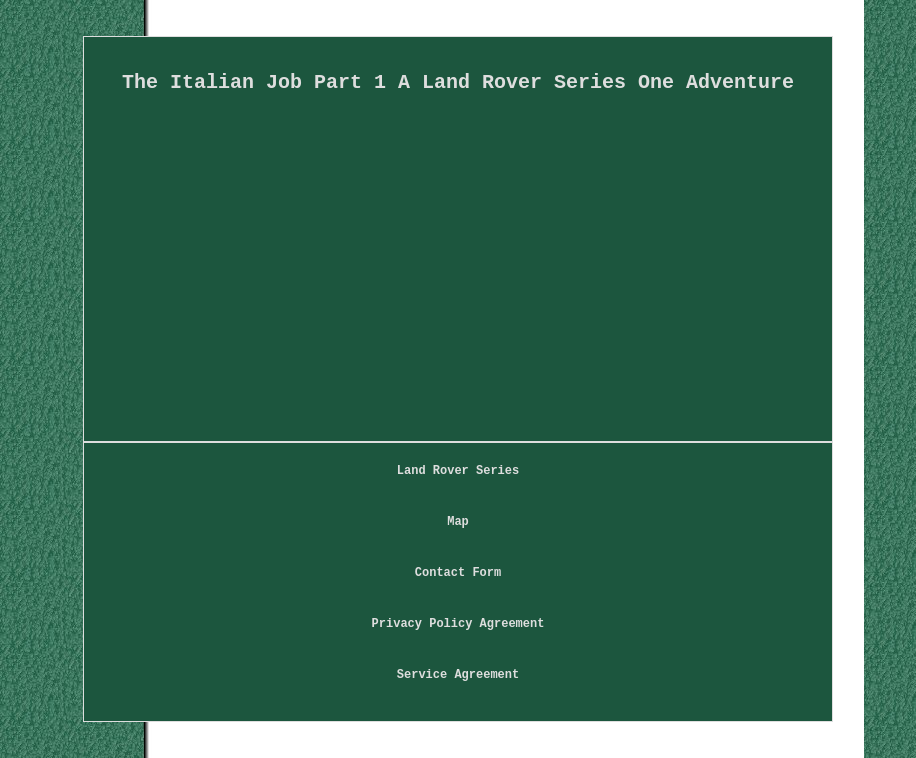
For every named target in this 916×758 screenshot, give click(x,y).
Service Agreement (458, 675)
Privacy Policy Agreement (458, 624)
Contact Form (458, 573)
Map (458, 522)
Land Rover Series (458, 471)
